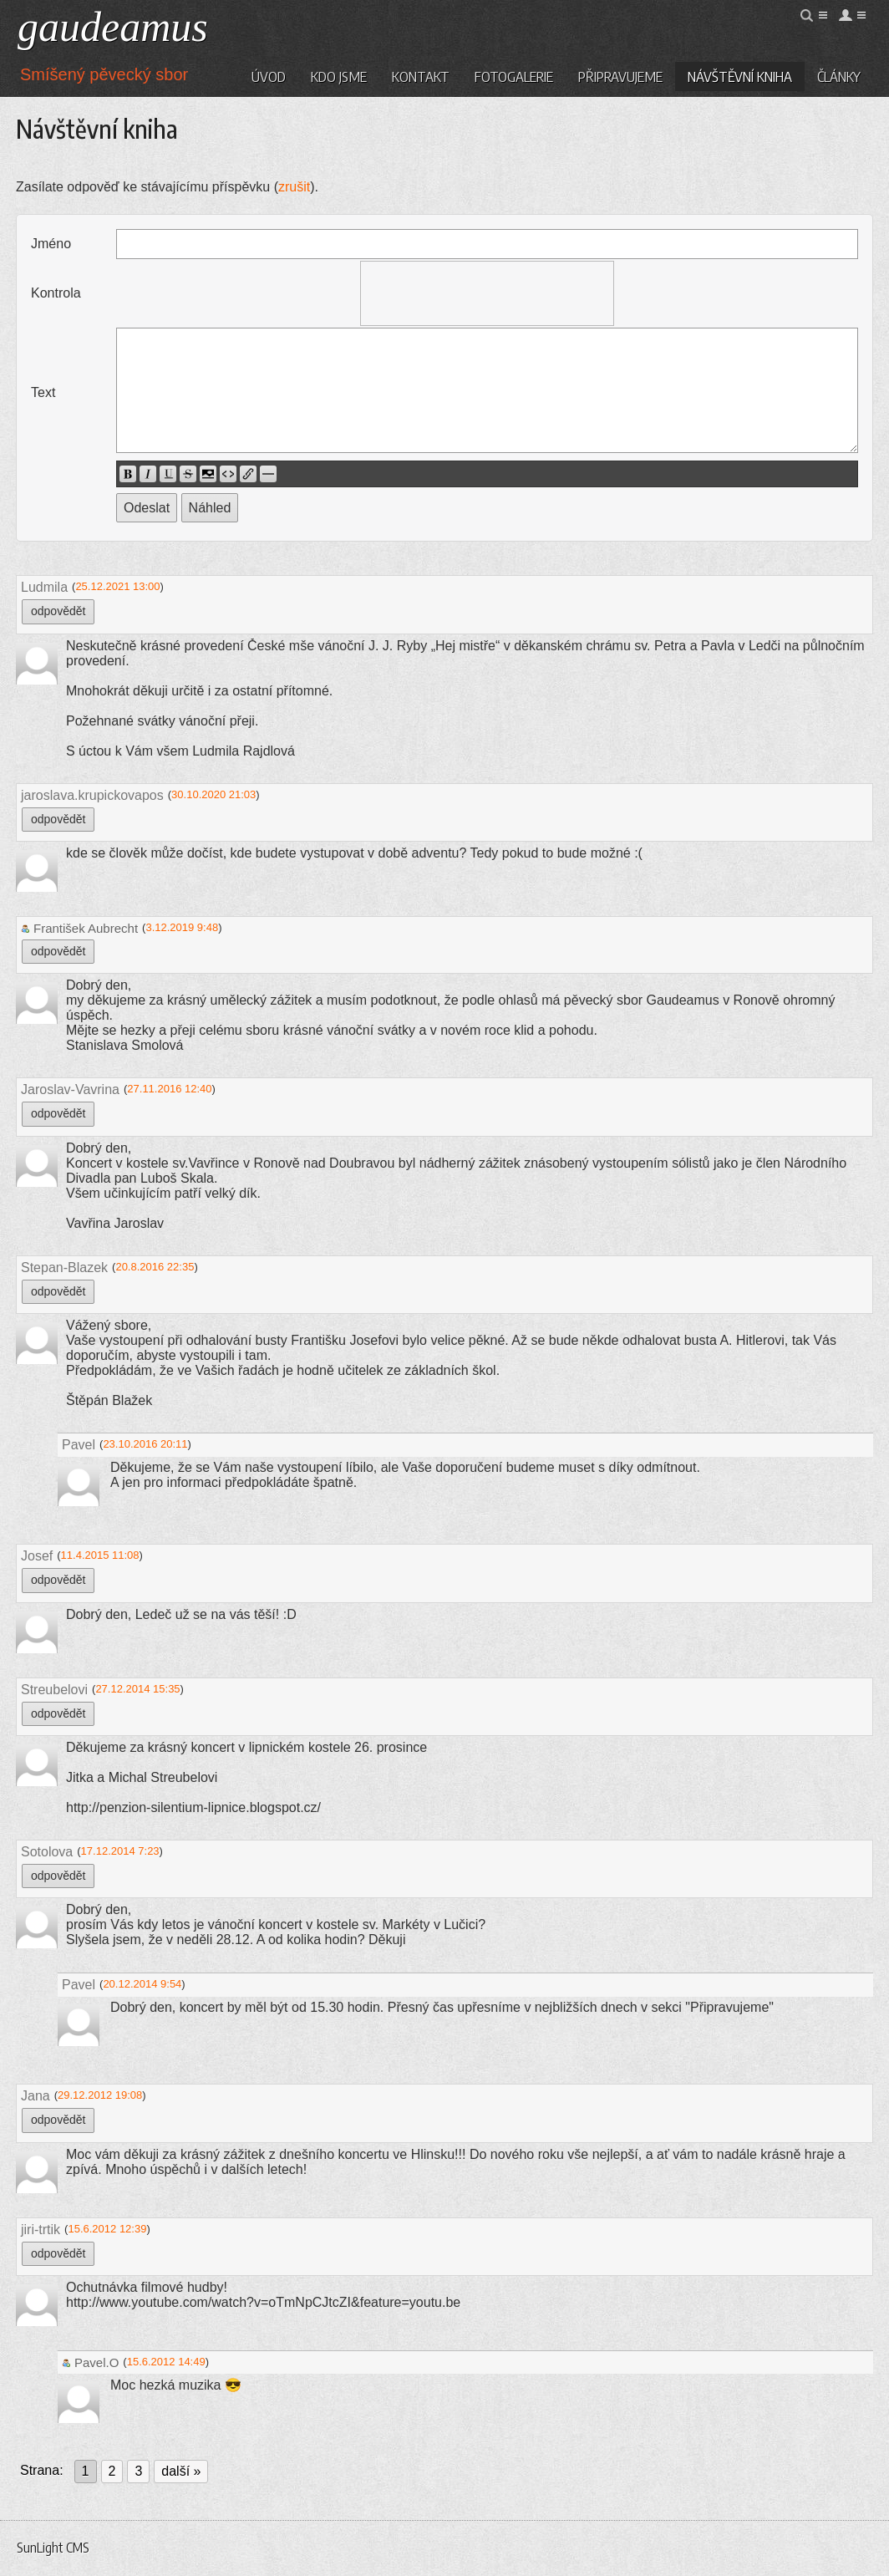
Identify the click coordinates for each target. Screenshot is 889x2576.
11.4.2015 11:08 (100, 1555)
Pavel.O (90, 2362)
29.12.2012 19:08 (100, 2095)
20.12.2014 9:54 (142, 1984)
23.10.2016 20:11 (145, 1444)
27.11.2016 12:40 (169, 1088)
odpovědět (58, 611)
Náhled (210, 508)
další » (181, 2471)
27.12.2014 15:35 (137, 1689)
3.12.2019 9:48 (181, 927)
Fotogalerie (514, 76)
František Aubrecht (79, 928)
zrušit (294, 187)
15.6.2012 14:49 (166, 2361)
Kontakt (421, 76)
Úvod (268, 76)
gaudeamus (113, 26)
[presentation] (487, 293)
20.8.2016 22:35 (154, 1266)
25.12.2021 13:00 (117, 586)
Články (839, 76)
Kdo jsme (339, 76)
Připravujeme (620, 76)
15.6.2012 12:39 (107, 2228)
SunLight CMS (53, 2547)
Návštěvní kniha (740, 76)
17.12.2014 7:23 (120, 1851)
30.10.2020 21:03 (213, 794)
